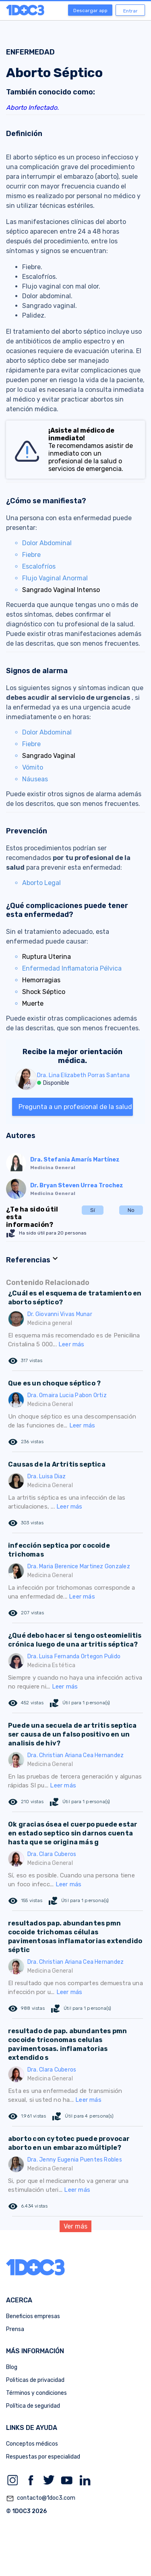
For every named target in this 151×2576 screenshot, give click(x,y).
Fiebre (31, 555)
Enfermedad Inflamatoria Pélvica (72, 968)
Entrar (130, 11)
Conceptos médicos (32, 2443)
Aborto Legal (41, 883)
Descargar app (90, 10)
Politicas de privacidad (35, 2380)
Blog (11, 2367)
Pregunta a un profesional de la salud (75, 1107)
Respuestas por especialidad (43, 2456)
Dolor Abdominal (47, 543)
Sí (92, 1210)
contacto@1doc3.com (40, 2498)
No (131, 1210)
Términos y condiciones (36, 2393)
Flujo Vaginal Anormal (55, 578)
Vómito (32, 767)
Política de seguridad (33, 2405)
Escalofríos (39, 566)
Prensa (15, 2329)
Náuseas (35, 779)
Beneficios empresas (33, 2316)
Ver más (75, 2226)
